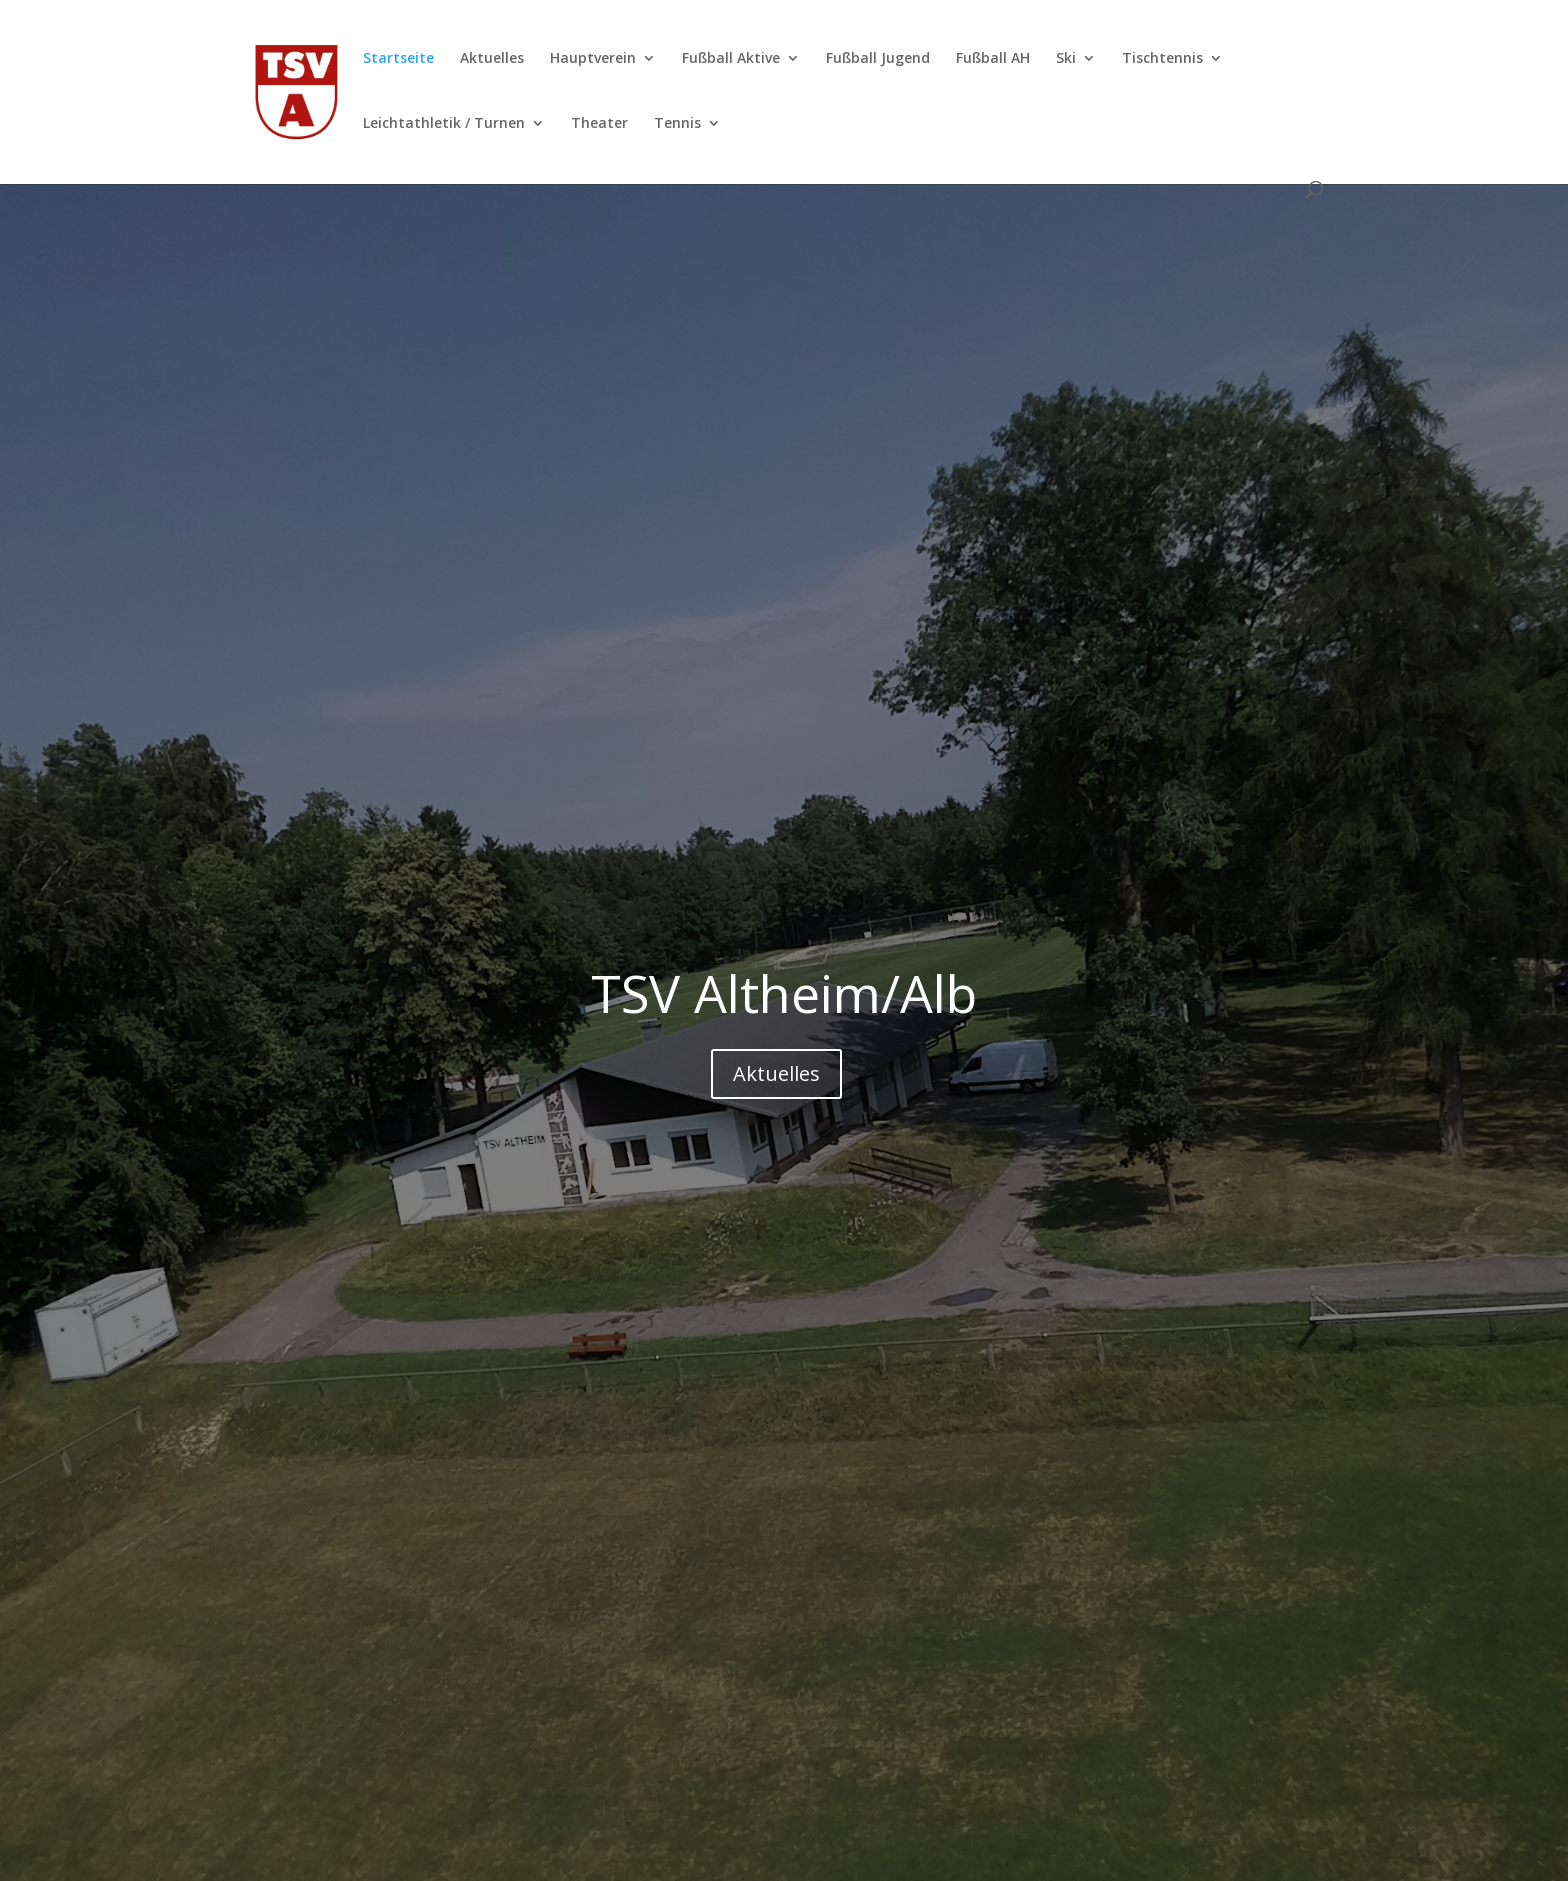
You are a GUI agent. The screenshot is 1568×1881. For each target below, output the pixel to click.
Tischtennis (1162, 59)
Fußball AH (993, 59)
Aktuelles (492, 59)
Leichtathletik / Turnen (444, 124)
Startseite (398, 59)
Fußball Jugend (878, 59)
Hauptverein (593, 59)
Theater (599, 124)
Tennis (677, 124)
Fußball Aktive (731, 59)
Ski (1066, 59)
